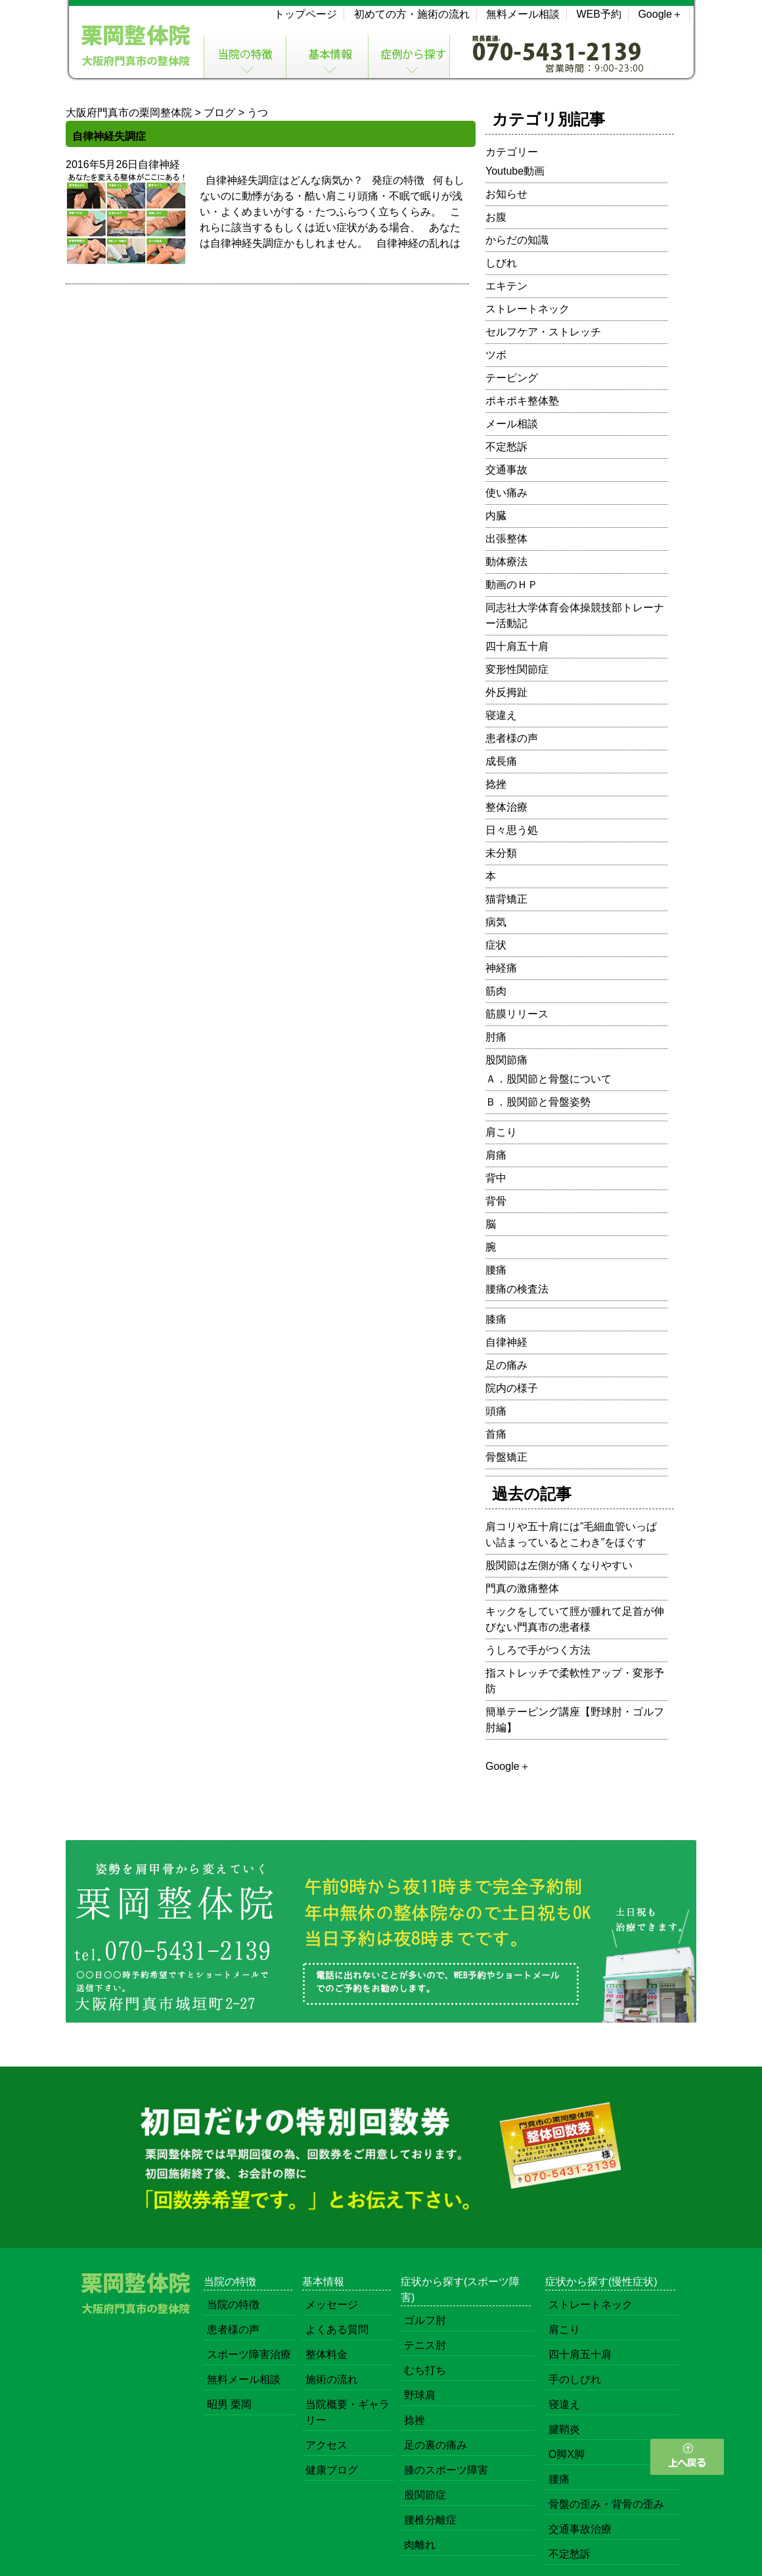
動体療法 (506, 561)
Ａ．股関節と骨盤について (548, 1078)
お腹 (495, 217)
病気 (495, 922)
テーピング (511, 377)
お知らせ (506, 194)
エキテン (506, 285)
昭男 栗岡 (229, 2404)
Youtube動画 (515, 171)
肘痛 (495, 1036)
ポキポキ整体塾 (522, 400)
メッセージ (331, 2304)
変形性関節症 (517, 669)
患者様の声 (511, 738)
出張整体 (506, 538)
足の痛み (506, 1365)
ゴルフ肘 (425, 2320)
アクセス (326, 2445)
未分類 (501, 853)
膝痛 (495, 1319)
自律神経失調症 (109, 136)
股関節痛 (506, 1059)
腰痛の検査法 (517, 1289)
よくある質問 (337, 2329)
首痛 (495, 1434)
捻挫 (495, 784)
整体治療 (506, 807)
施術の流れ (331, 2379)
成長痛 (501, 761)
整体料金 (326, 2354)
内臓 (495, 515)
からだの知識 (517, 240)
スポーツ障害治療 (249, 2354)
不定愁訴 (506, 446)
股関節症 (425, 2495)
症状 (495, 945)
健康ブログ (331, 2470)
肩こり (501, 1132)
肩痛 (495, 1155)
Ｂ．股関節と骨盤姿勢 (538, 1101)
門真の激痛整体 (522, 1588)
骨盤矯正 (506, 1457)
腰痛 (495, 1270)
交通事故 (506, 469)
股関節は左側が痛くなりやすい (559, 1565)
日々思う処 (511, 830)
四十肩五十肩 (517, 646)
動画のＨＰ (511, 584)
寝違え (501, 715)
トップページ (305, 14)
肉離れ (420, 2544)
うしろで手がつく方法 (538, 1650)
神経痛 (501, 968)
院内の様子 (511, 1388)
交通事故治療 (580, 2529)
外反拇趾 (506, 692)
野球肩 (420, 2395)
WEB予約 (599, 14)
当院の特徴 (233, 2304)
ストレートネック (527, 308)
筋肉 (495, 991)
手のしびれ (575, 2379)
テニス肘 (425, 2345)
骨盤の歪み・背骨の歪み (606, 2504)
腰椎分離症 (430, 2519)
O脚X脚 (567, 2454)
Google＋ (660, 14)
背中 (495, 1178)
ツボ (495, 354)
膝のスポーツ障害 (446, 2470)
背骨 (495, 1201)
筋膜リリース (517, 1014)
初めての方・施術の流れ (412, 14)
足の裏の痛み (435, 2445)
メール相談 (511, 423)
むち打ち (425, 2370)
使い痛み (506, 492)
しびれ (501, 262)
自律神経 (159, 164)
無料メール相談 (523, 14)
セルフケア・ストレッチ (543, 331)
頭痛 (495, 1411)
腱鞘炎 (564, 2429)
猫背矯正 (506, 899)
